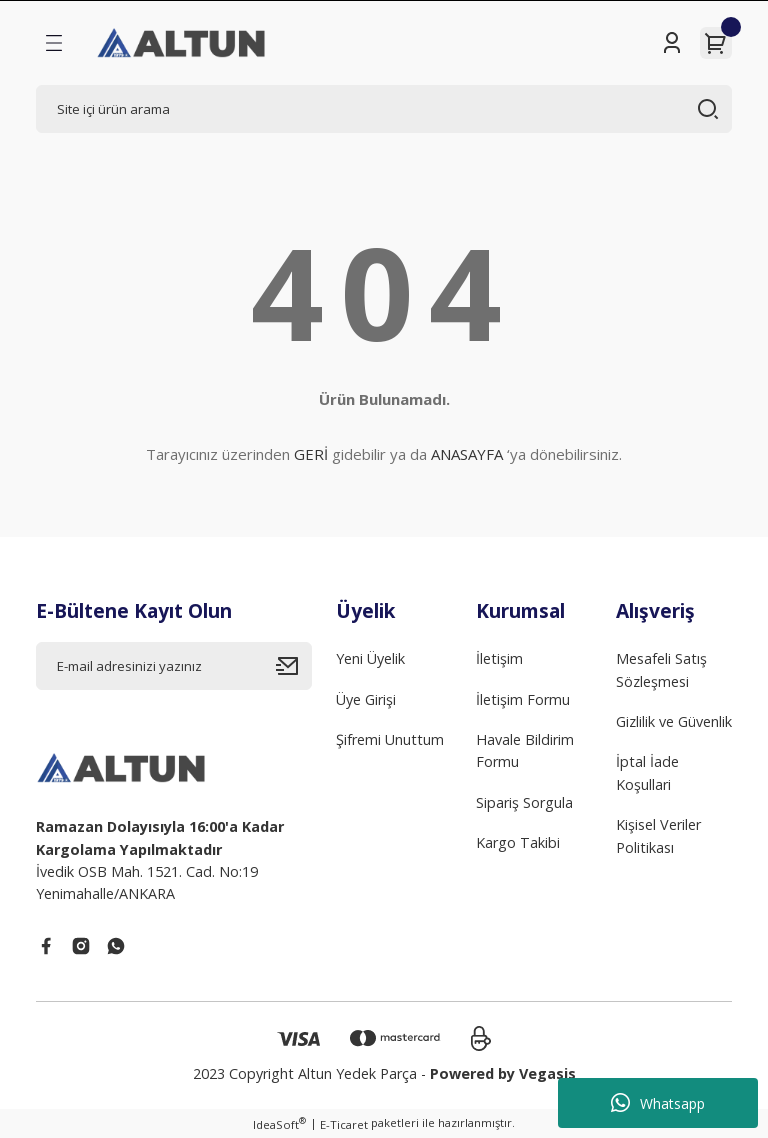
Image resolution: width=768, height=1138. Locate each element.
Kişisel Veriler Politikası (658, 835)
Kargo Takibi (518, 842)
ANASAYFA (467, 454)
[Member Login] (672, 43)
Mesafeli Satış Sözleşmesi (661, 669)
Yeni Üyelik (370, 658)
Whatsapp (658, 1103)
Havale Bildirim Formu (525, 750)
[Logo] (182, 43)
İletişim (499, 658)
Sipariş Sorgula (524, 802)
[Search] (384, 109)
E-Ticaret (344, 1124)
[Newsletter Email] (174, 666)
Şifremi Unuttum (390, 739)
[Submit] (294, 666)
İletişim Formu (523, 699)
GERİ (311, 454)
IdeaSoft (279, 1124)
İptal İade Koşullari (647, 772)
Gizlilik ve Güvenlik (674, 721)
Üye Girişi (366, 699)
